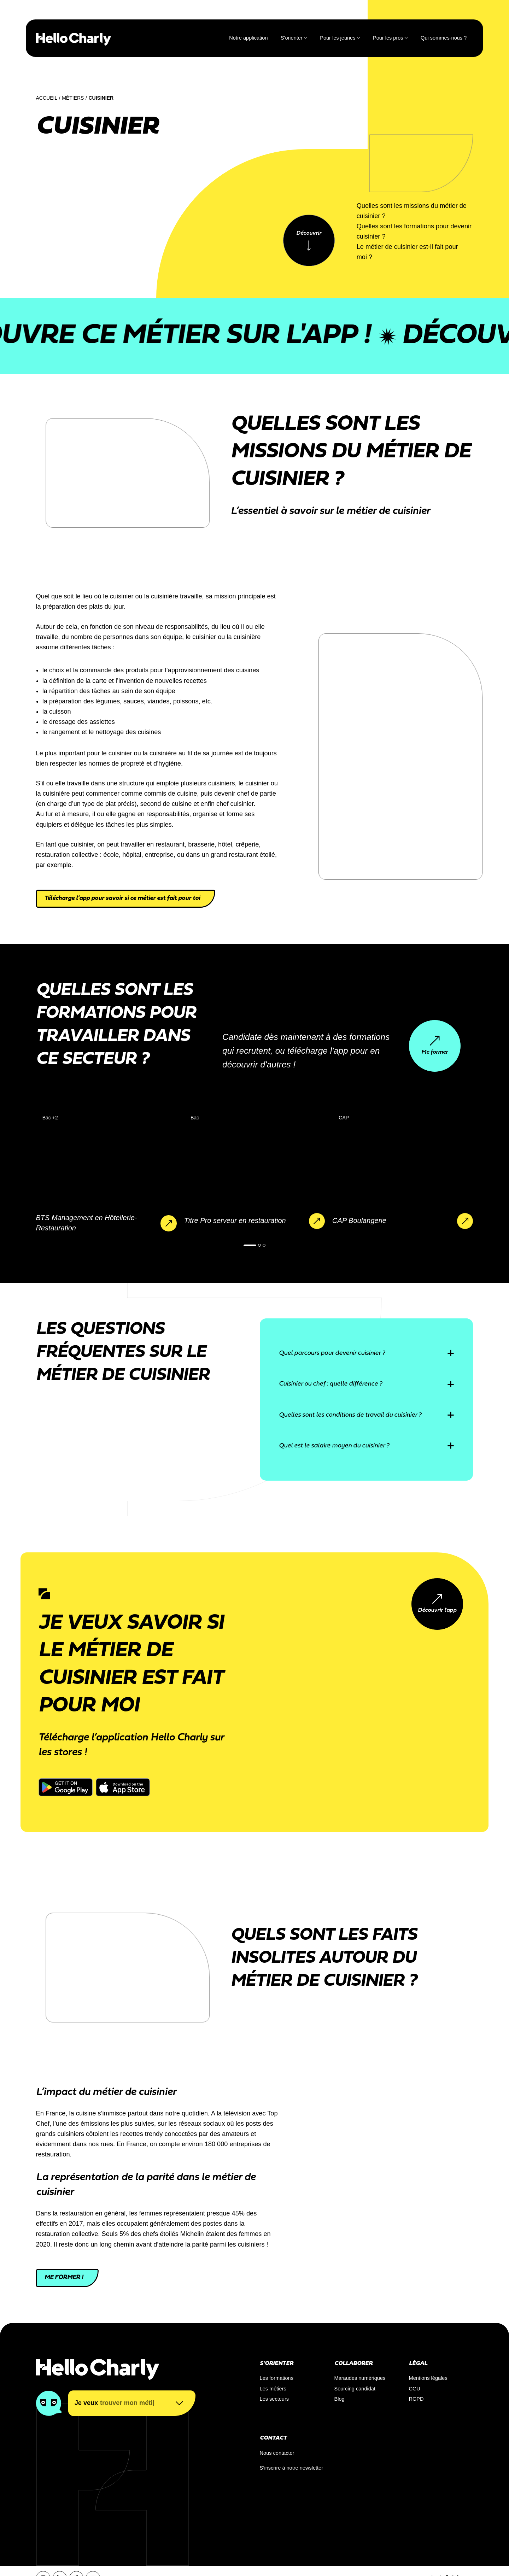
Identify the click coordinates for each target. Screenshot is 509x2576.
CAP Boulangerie (359, 1220)
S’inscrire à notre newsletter (291, 2468)
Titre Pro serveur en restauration (235, 1220)
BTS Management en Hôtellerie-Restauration (86, 1223)
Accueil (47, 98)
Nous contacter (277, 2453)
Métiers (73, 98)
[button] (250, 1245)
